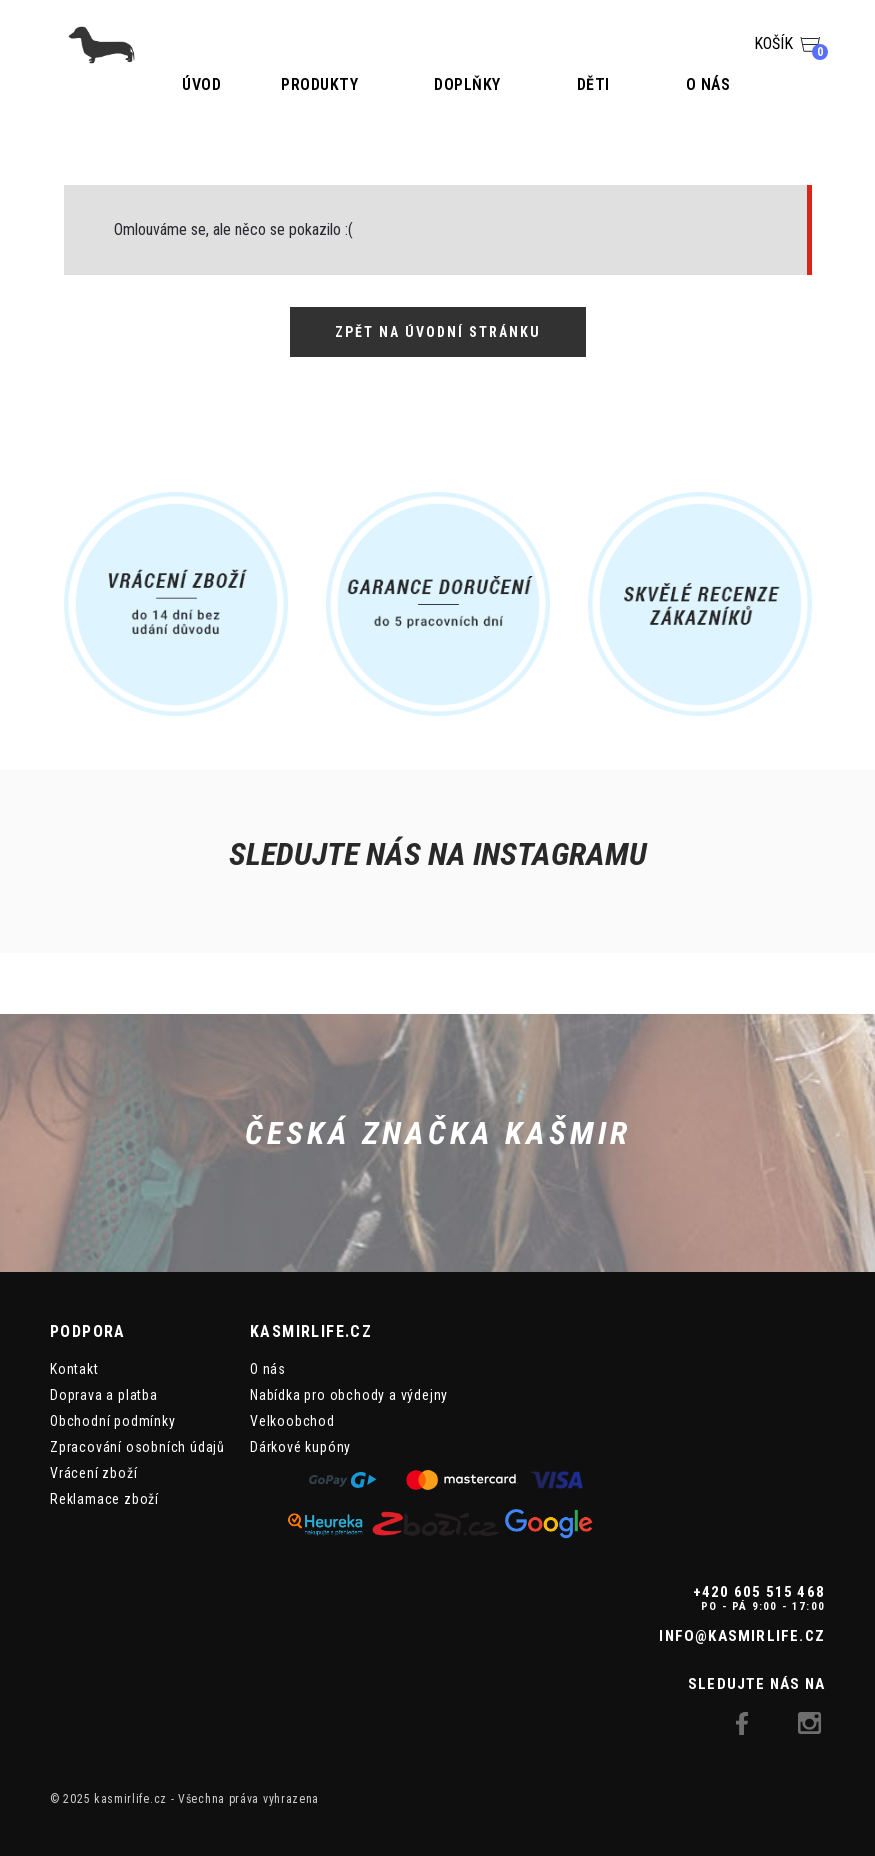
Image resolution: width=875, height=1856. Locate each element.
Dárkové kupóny (300, 1447)
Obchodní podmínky (113, 1421)
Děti (593, 84)
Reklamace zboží (104, 1499)
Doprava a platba (104, 1395)
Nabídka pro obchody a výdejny (349, 1395)
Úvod (201, 84)
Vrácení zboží (93, 1473)
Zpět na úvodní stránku (438, 332)
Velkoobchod (292, 1421)
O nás (708, 84)
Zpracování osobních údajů (137, 1447)
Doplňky (467, 84)
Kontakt (74, 1369)
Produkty (319, 84)
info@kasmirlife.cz (742, 1636)
